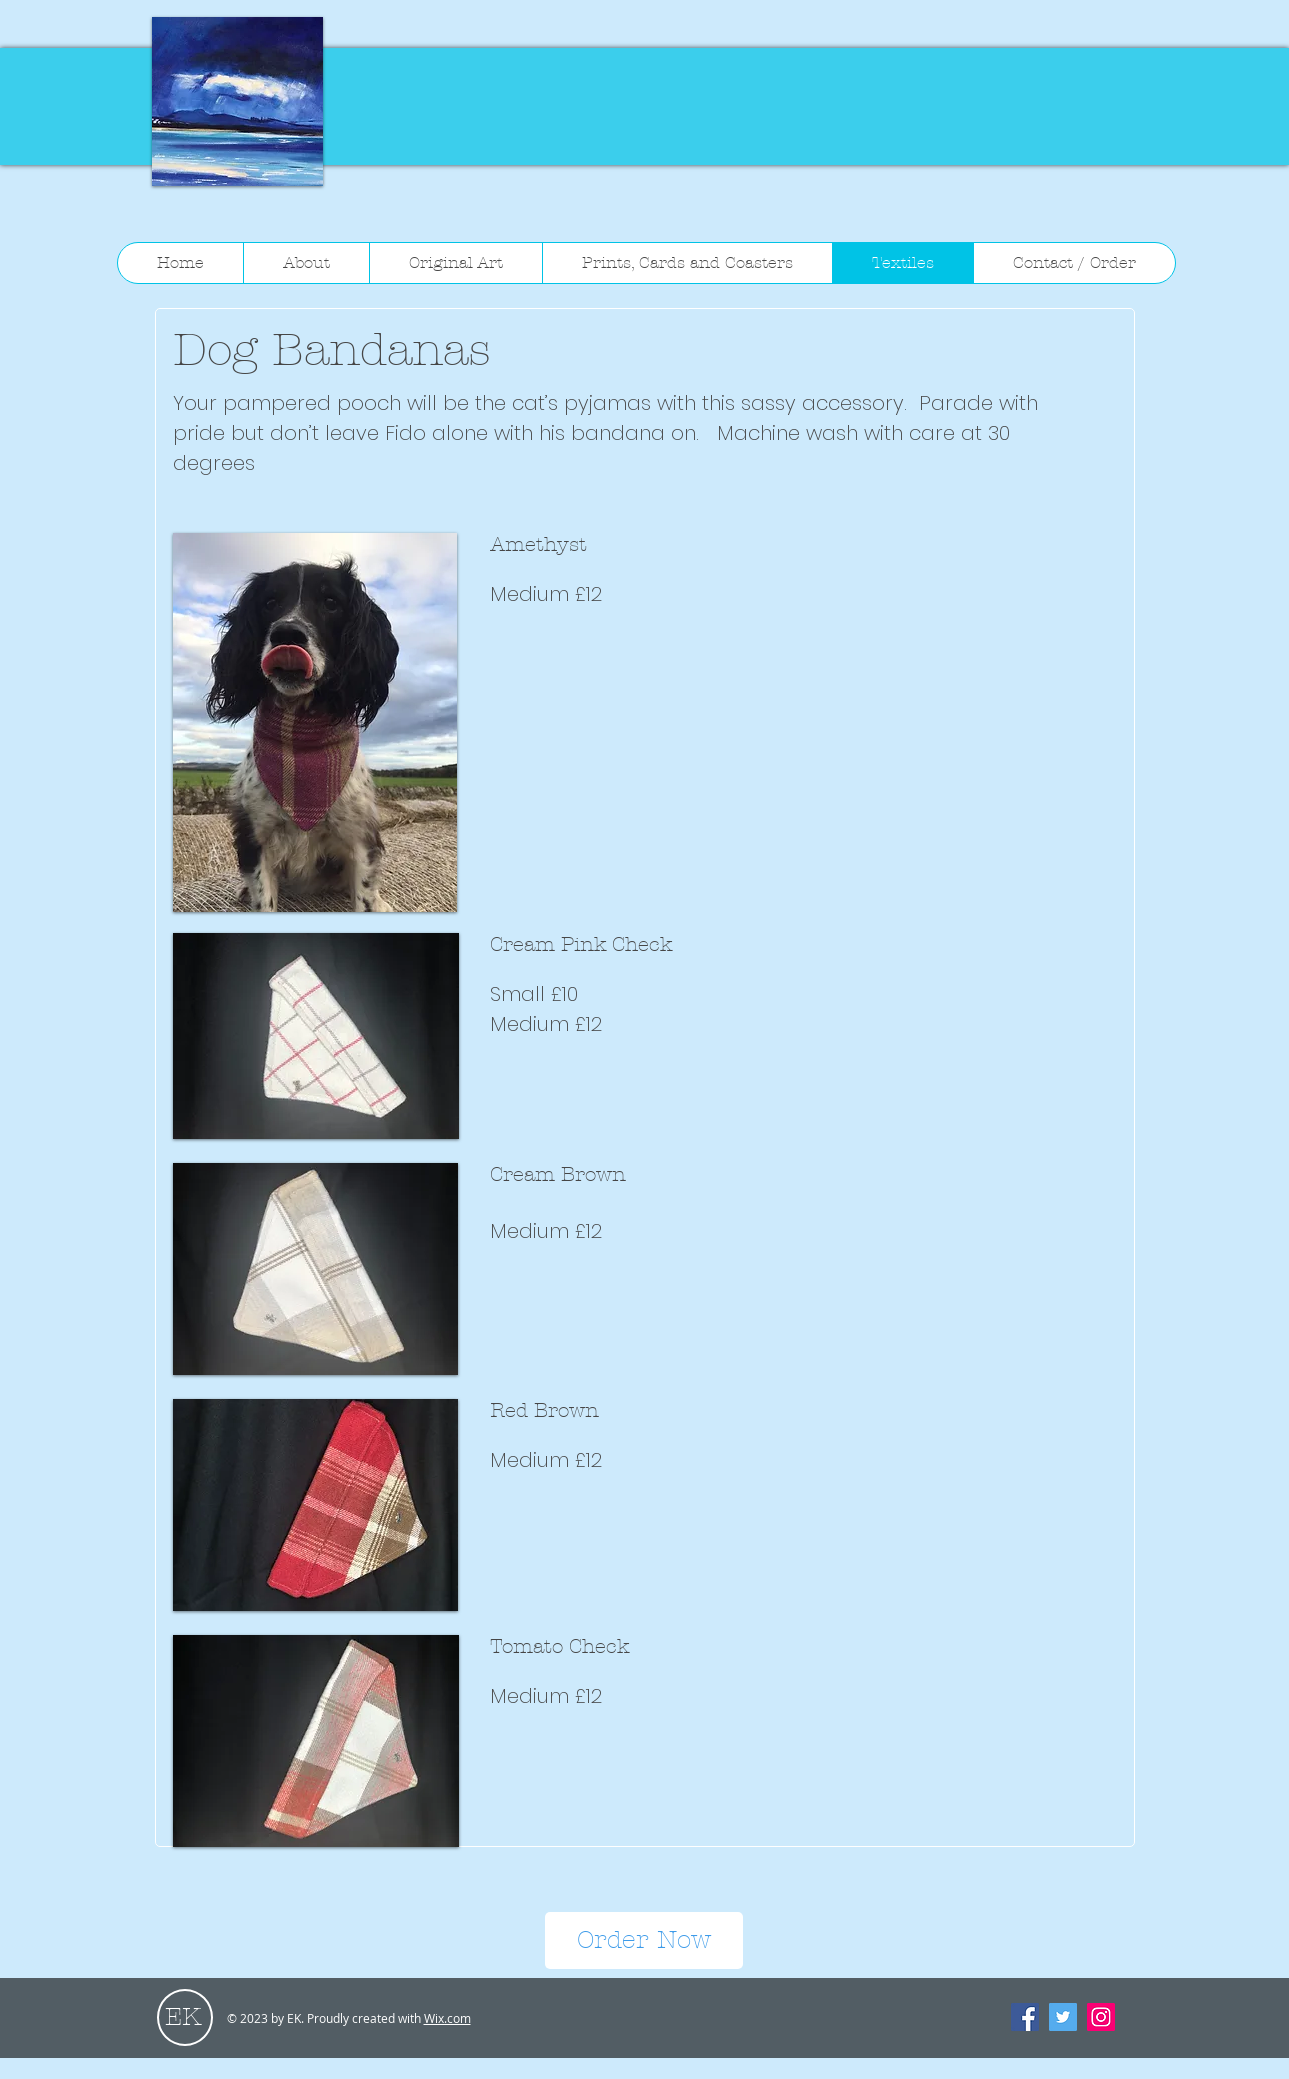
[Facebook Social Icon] (1025, 2017)
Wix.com (447, 2018)
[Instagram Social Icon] (1101, 2017)
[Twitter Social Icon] (1063, 2017)
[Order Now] (644, 1940)
